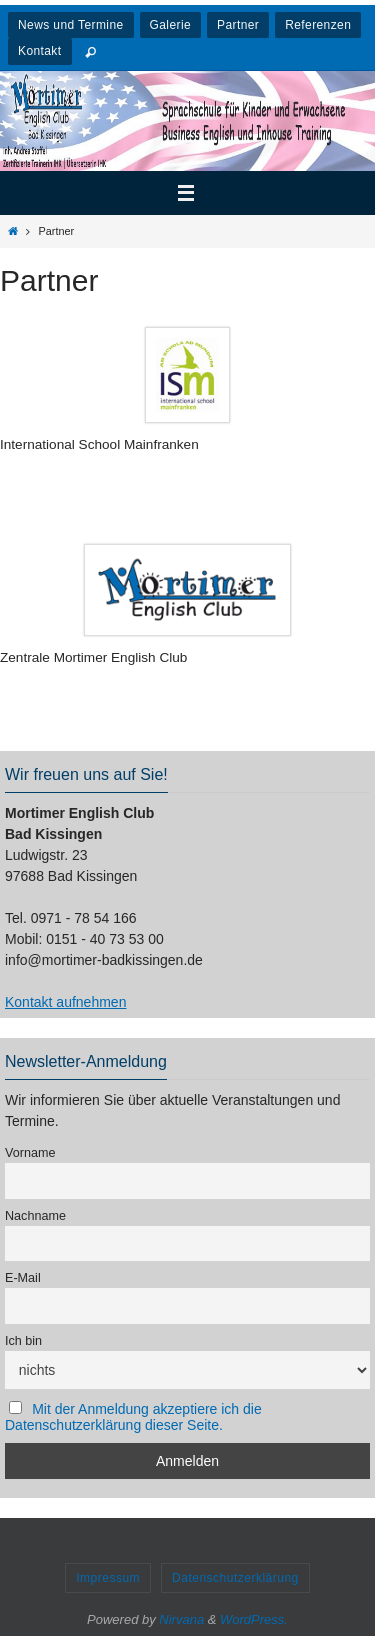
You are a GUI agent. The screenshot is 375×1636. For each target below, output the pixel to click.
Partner (238, 25)
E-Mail (23, 1278)
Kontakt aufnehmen (65, 1002)
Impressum (108, 1578)
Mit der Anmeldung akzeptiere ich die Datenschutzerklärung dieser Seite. (133, 1417)
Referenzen (318, 25)
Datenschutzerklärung (235, 1578)
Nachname (35, 1216)
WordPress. (254, 1619)
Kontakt (40, 51)
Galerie (170, 25)
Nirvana (181, 1619)
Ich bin (23, 1341)
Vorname (30, 1153)
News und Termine (71, 25)
